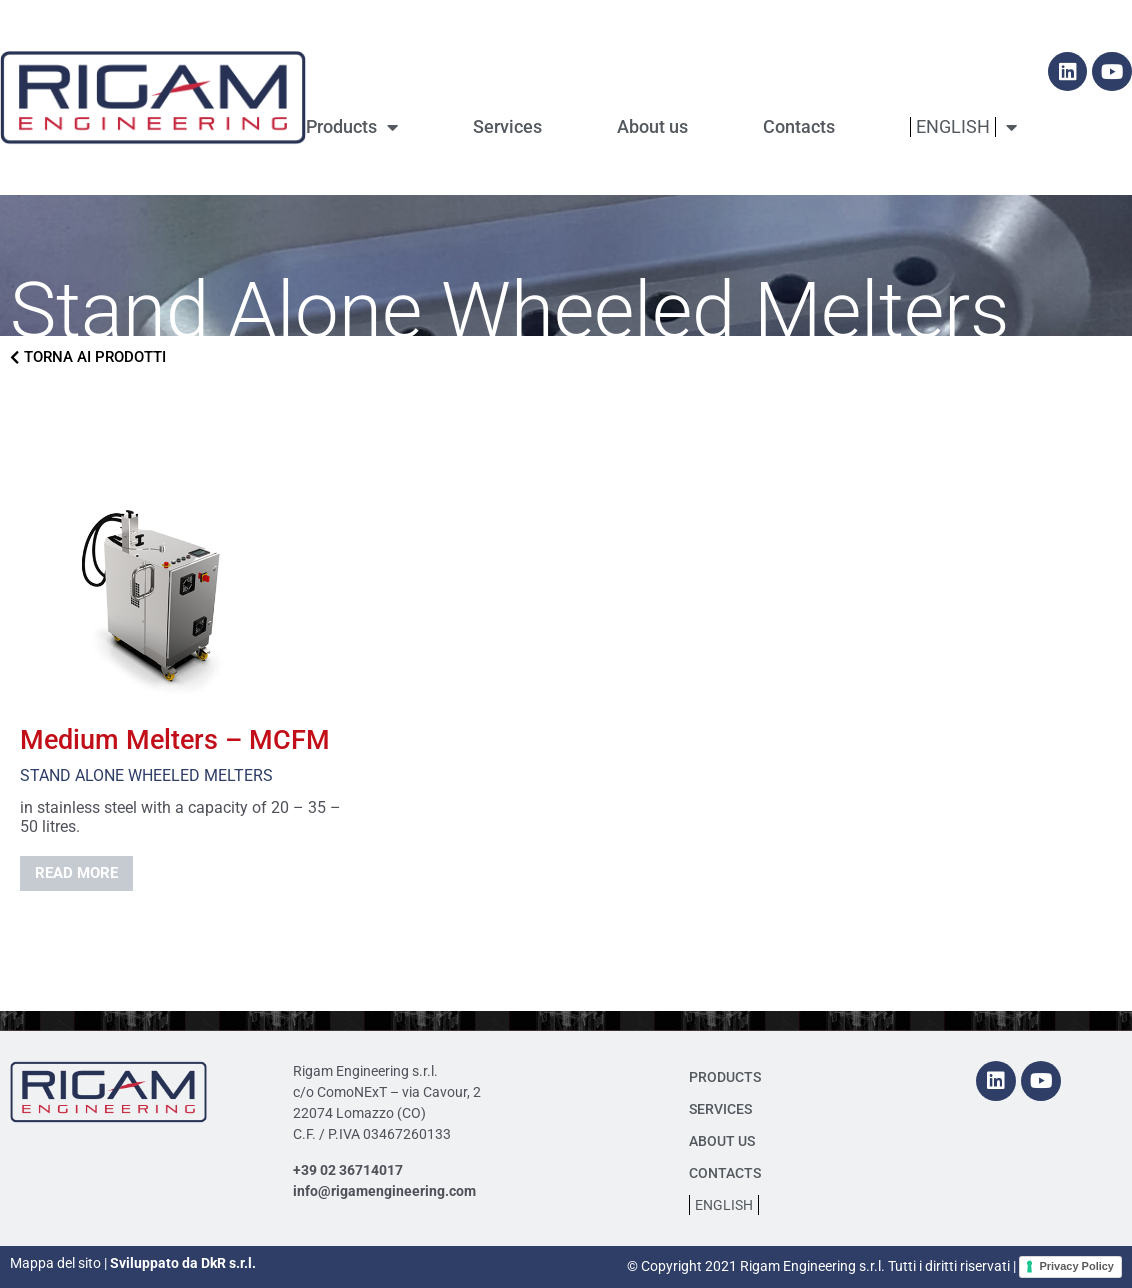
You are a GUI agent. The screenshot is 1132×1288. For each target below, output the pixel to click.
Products (352, 127)
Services (507, 126)
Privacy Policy (1076, 1266)
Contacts (799, 126)
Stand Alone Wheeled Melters (146, 775)
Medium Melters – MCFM (175, 740)
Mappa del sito (55, 1263)
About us (652, 126)
